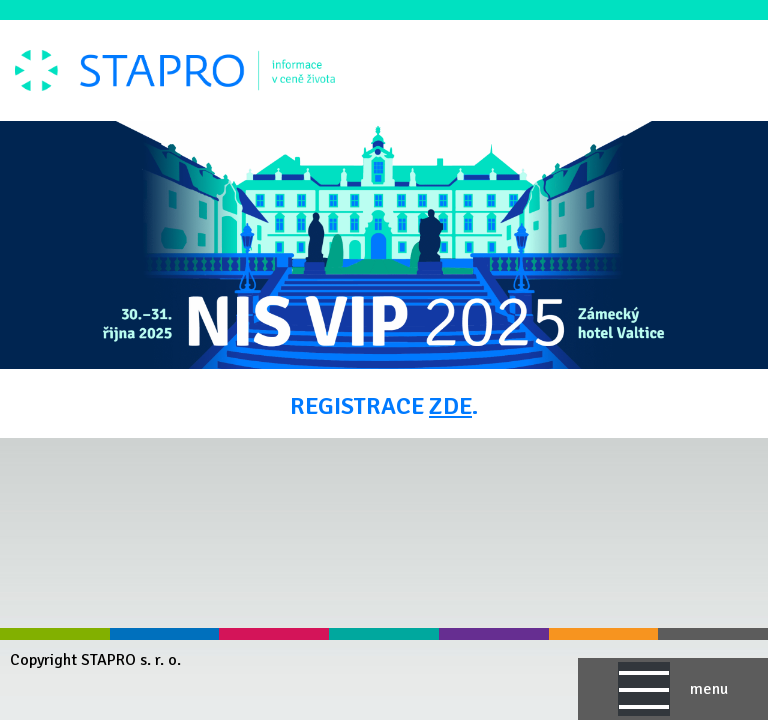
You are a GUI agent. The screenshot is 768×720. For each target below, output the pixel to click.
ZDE (450, 406)
